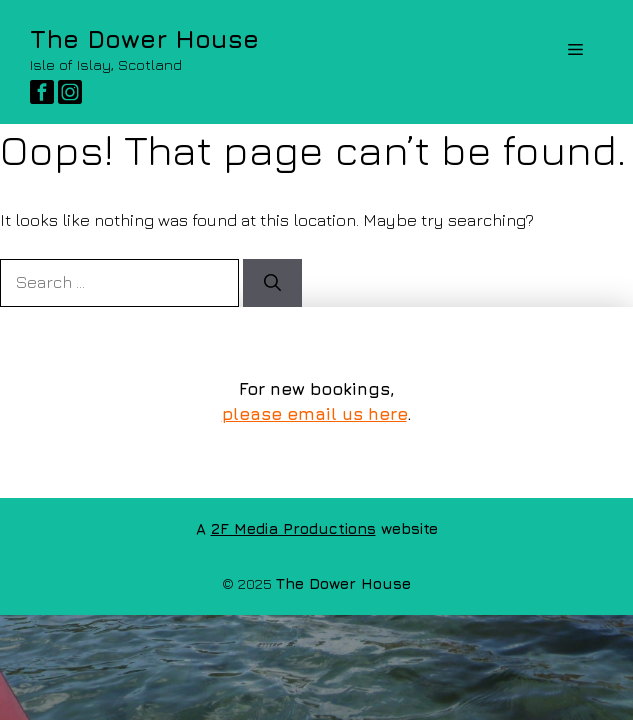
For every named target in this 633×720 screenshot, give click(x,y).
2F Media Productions (293, 528)
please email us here (314, 414)
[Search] (272, 283)
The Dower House (144, 38)
